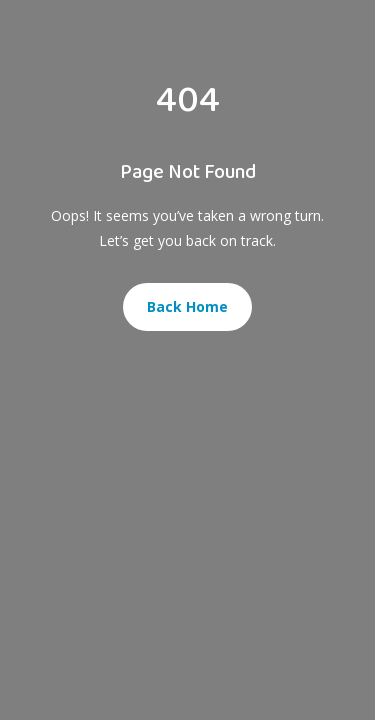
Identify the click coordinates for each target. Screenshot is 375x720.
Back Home (187, 306)
